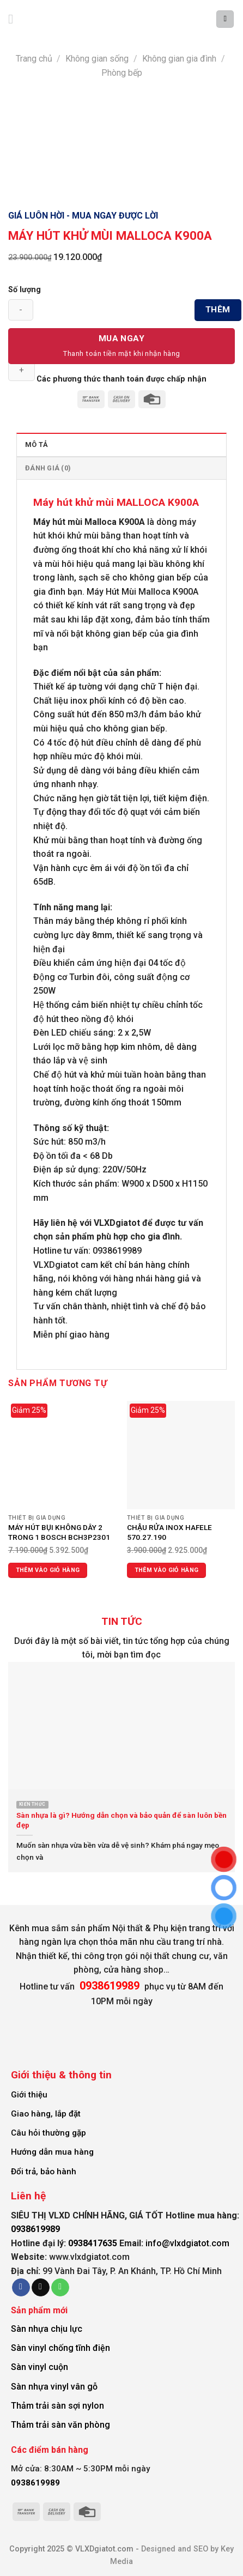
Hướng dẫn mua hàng (52, 2152)
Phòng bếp (121, 73)
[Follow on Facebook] (21, 2287)
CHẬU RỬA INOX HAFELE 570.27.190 (169, 1532)
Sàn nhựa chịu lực (46, 2329)
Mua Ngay (122, 338)
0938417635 (92, 2243)
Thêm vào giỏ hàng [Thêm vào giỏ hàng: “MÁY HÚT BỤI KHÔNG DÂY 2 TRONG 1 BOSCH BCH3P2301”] (48, 1570)
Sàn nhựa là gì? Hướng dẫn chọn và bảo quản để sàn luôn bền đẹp (121, 1820)
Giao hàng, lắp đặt (46, 2114)
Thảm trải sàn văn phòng (60, 2425)
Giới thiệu (29, 2095)
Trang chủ (34, 58)
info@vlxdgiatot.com (187, 2243)
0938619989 (35, 2229)
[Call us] (60, 2287)
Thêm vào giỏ (217, 313)
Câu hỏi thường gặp (48, 2133)
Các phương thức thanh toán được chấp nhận (121, 379)
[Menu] (14, 18)
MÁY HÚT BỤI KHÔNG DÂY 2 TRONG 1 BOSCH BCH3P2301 (59, 1532)
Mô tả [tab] (36, 444)
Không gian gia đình (179, 58)
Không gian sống (97, 58)
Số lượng (24, 289)
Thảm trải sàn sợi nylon (57, 2405)
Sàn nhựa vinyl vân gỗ (54, 2386)
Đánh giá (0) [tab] (48, 468)
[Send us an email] (41, 2287)
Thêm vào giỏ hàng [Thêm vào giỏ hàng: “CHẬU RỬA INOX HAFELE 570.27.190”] (167, 1570)
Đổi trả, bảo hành (43, 2171)
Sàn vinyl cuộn (39, 2367)
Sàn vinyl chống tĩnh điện (60, 2348)
